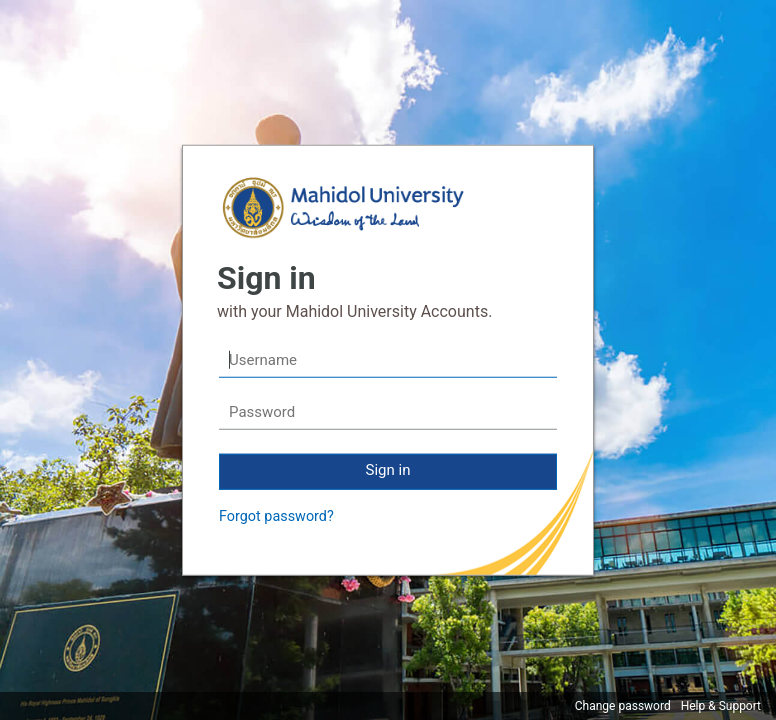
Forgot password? (276, 516)
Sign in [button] (388, 470)
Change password (623, 706)
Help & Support (721, 706)
